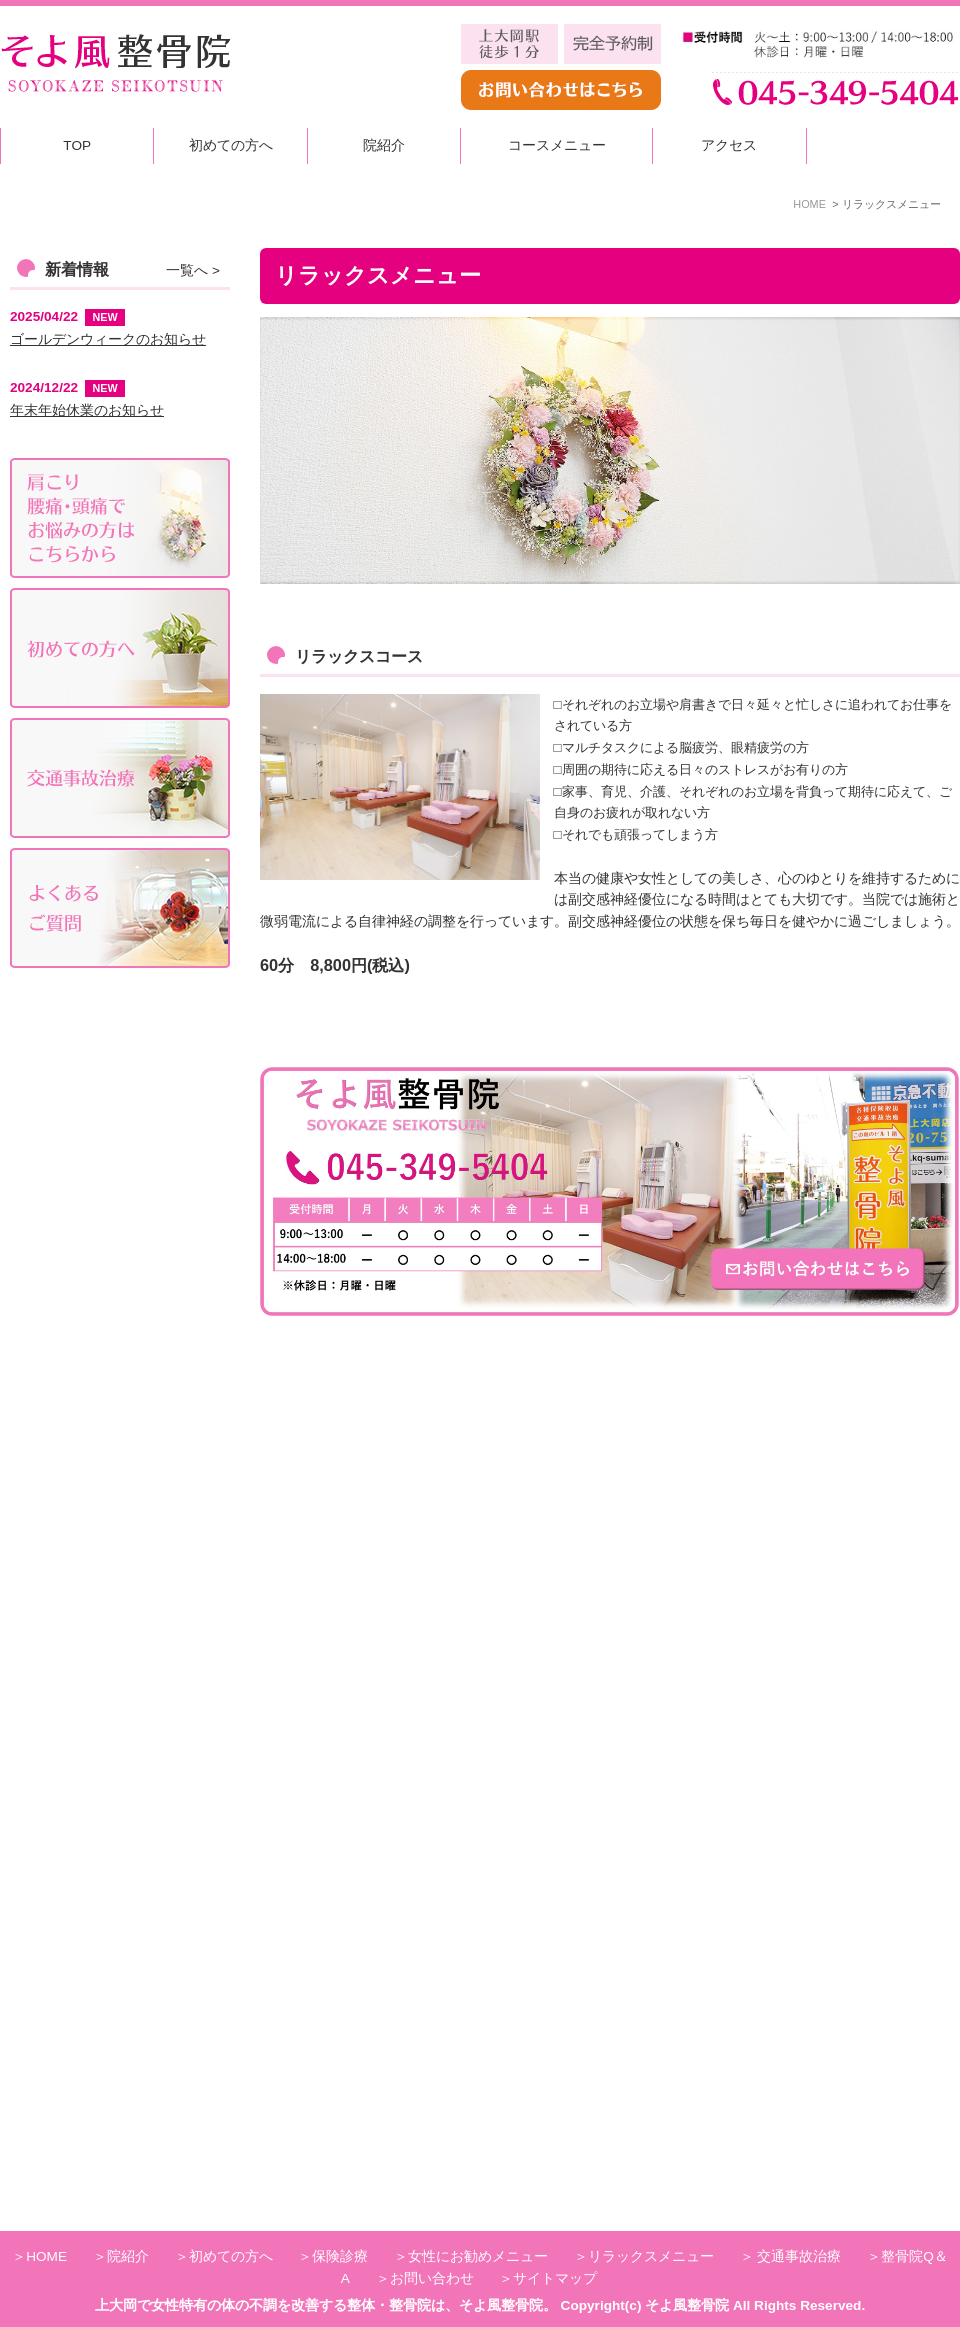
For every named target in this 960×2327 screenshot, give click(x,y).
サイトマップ (555, 2313)
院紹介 (384, 145)
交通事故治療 (798, 2291)
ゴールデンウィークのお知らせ (108, 339)
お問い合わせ (432, 2313)
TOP (77, 145)
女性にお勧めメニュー (478, 2291)
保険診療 (340, 2291)
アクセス (729, 145)
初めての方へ (231, 145)
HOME (46, 2291)
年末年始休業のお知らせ (87, 410)
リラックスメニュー (651, 2291)
